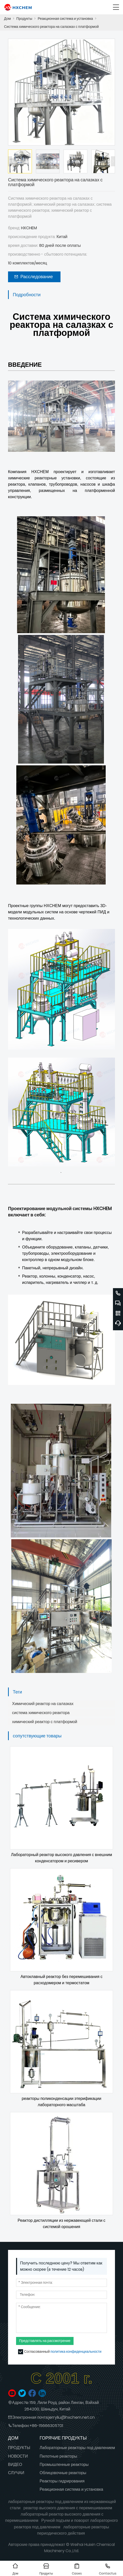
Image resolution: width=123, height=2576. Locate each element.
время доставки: (23, 245)
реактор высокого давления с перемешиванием (68, 2508)
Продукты (24, 18)
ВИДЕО (15, 2464)
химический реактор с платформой (44, 1722)
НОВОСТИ (18, 2456)
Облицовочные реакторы (63, 2473)
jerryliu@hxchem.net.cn (71, 2417)
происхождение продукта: (31, 237)
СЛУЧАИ (16, 2473)
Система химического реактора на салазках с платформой (51, 26)
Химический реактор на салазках (43, 1704)
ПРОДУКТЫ (19, 2448)
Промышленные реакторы (64, 2464)
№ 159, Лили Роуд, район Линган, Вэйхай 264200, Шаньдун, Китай (61, 2406)
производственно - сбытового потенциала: (47, 254)
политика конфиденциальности (75, 2351)
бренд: (14, 228)
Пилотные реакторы (58, 2456)
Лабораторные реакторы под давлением (77, 2448)
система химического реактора (41, 1713)
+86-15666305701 (46, 2425)
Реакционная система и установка (65, 18)
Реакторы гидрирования (62, 2481)
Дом (7, 18)
